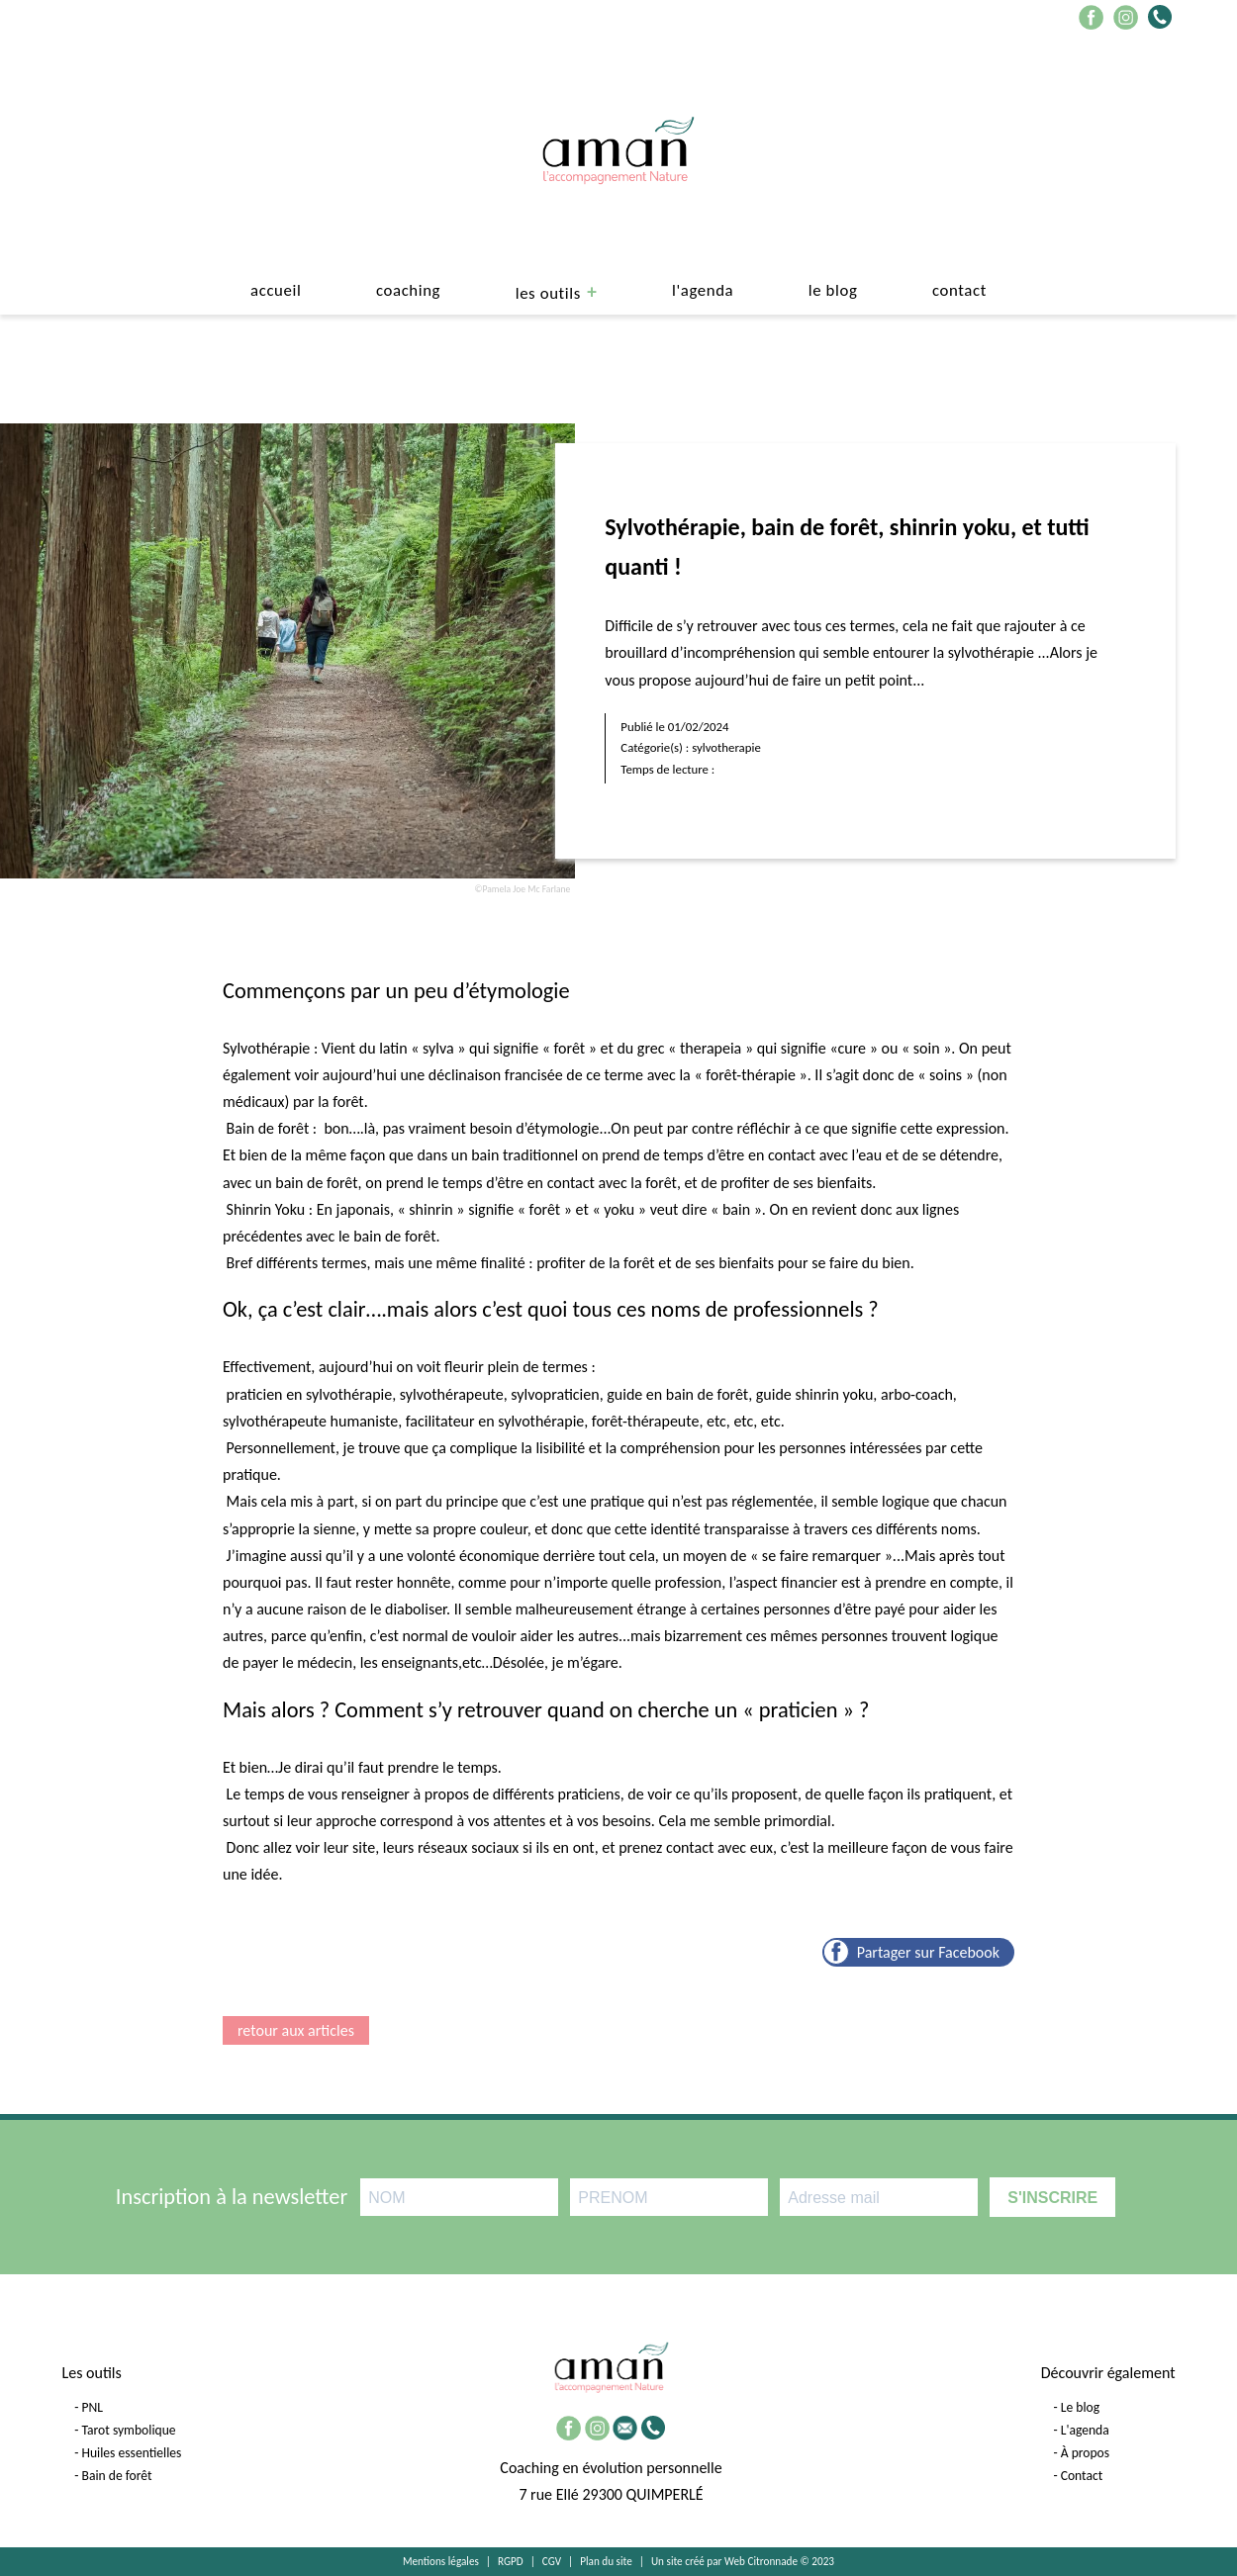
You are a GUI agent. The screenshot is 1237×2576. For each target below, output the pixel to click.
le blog (833, 290)
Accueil (275, 290)
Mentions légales (441, 2561)
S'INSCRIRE (1052, 2197)
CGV (551, 2561)
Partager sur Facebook (928, 1952)
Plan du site (606, 2561)
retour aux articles (296, 2030)
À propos (1085, 2452)
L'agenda (702, 290)
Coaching (408, 290)
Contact (959, 290)
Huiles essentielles (132, 2452)
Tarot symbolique (129, 2430)
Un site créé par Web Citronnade (724, 2561)
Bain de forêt (117, 2475)
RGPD (510, 2561)
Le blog (1080, 2407)
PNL (93, 2407)
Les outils (548, 293)
